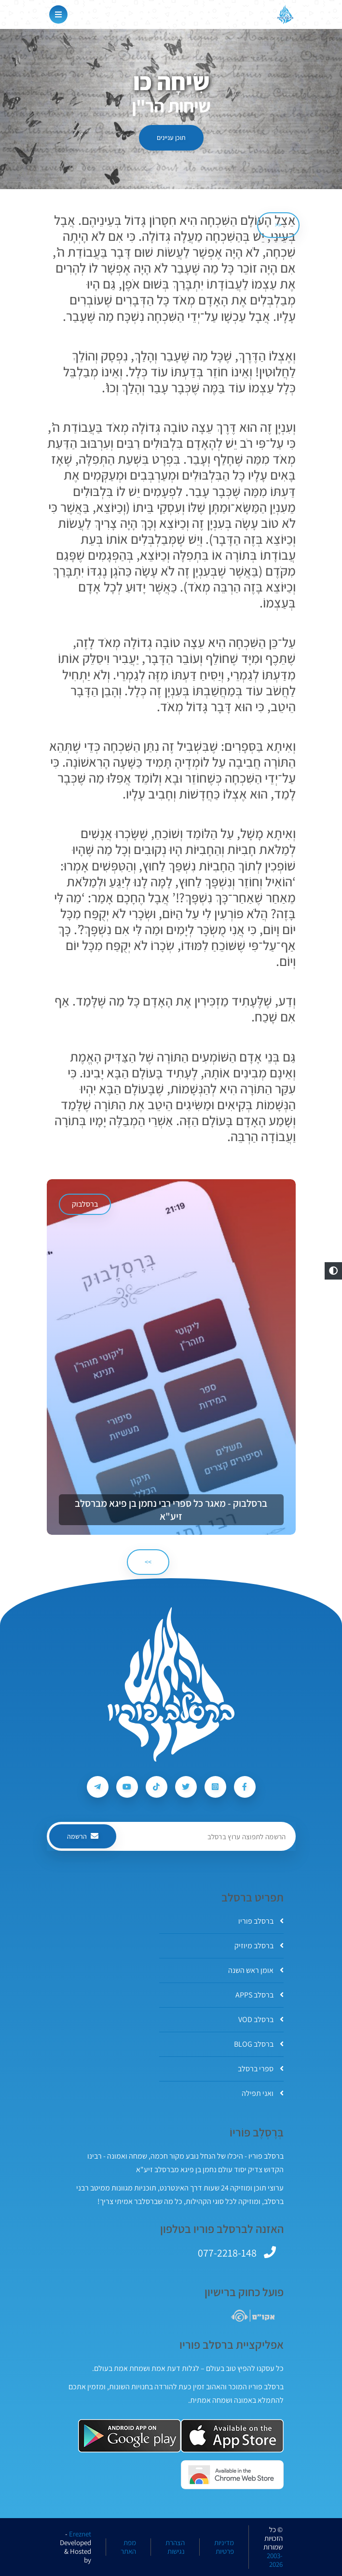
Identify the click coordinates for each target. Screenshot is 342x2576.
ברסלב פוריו (261, 1921)
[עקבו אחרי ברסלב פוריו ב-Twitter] (186, 1787)
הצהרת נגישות (175, 2547)
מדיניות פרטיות (224, 2547)
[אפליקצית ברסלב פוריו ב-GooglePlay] (129, 2435)
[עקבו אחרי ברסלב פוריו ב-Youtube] (127, 1787)
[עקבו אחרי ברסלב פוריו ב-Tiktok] (156, 1787)
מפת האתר (128, 2547)
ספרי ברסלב (261, 2069)
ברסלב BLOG (259, 2044)
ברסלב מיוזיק (259, 1946)
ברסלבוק (85, 1204)
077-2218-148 (227, 2252)
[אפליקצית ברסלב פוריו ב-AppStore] (232, 2435)
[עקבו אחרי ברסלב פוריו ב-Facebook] (245, 1787)
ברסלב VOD (261, 2019)
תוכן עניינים (171, 137)
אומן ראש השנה (256, 1970)
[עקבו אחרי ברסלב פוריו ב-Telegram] (98, 1787)
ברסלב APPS (259, 1995)
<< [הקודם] (278, 224)
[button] (333, 1271)
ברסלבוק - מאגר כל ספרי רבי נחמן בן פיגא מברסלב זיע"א (171, 1510)
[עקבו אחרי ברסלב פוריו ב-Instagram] (215, 1787)
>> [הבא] (148, 1561)
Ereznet (80, 2534)
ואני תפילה (263, 2093)
